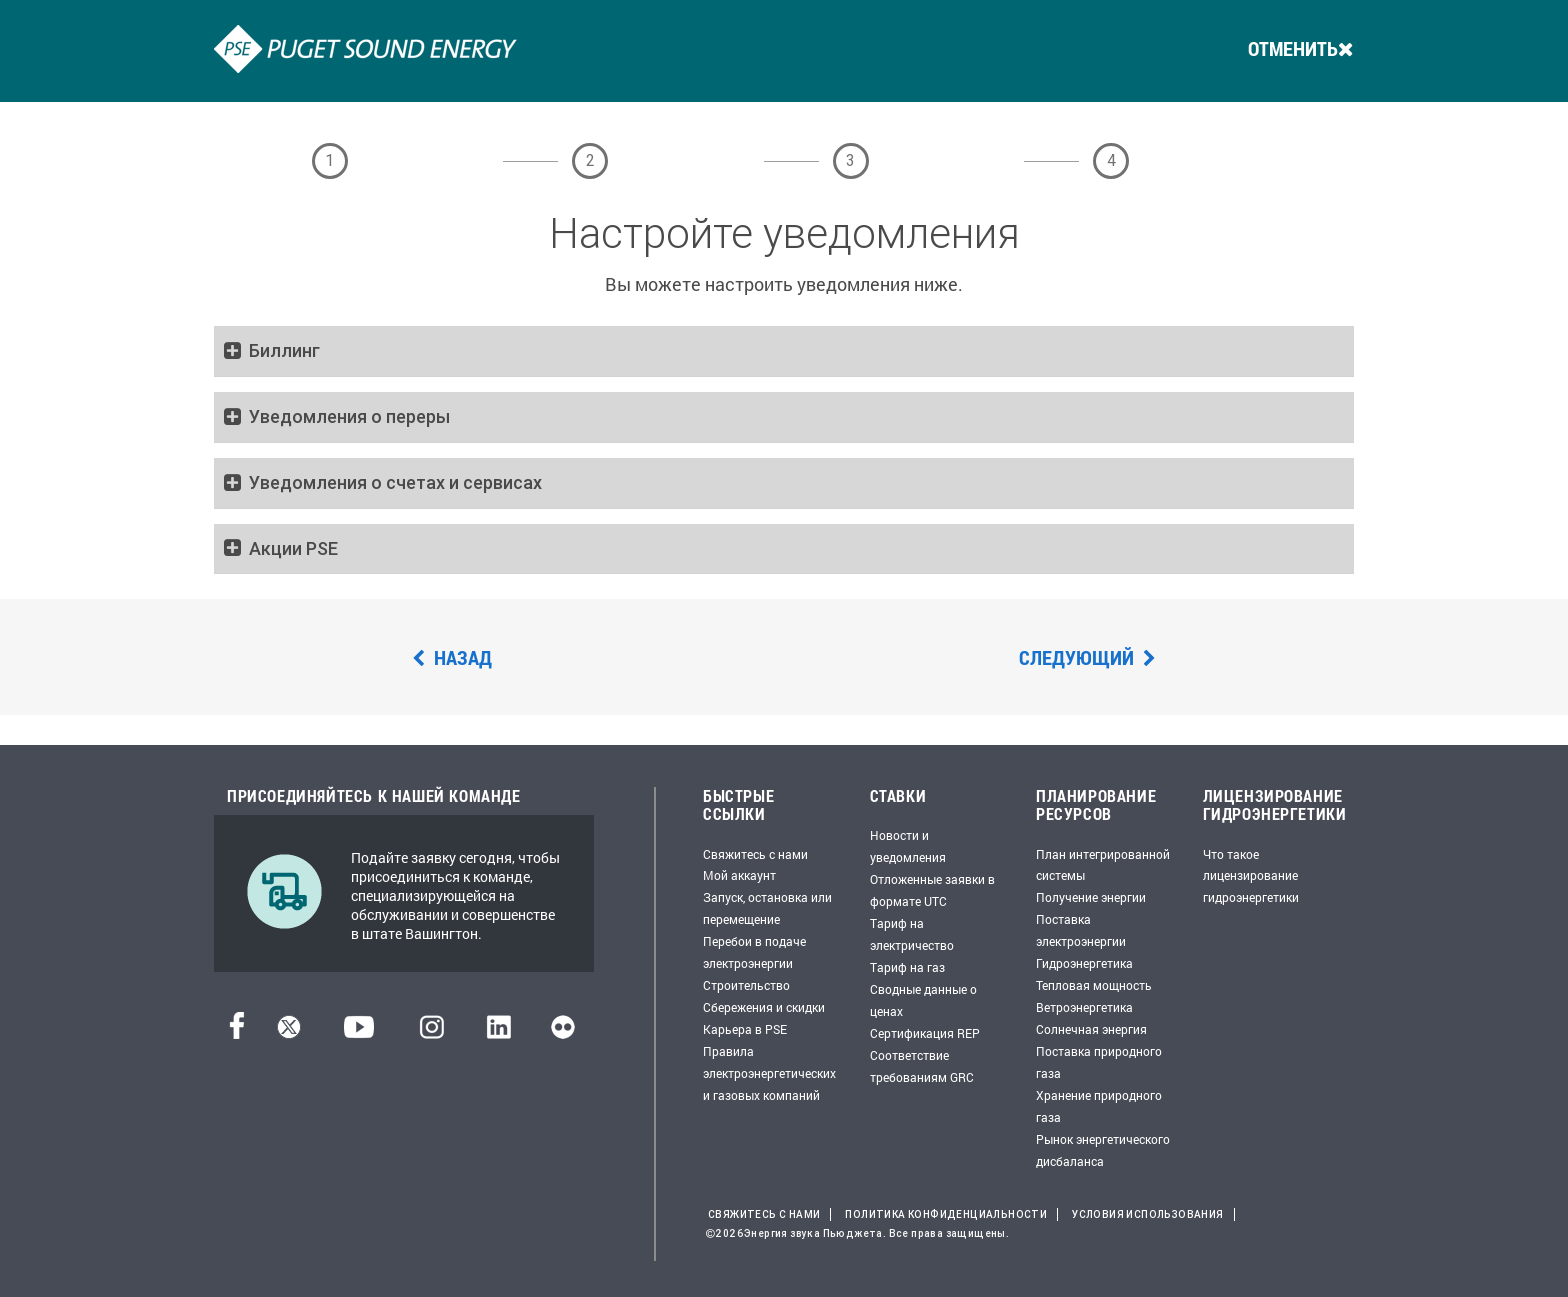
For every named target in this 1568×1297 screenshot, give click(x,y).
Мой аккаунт (739, 875)
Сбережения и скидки (764, 1007)
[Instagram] (432, 1033)
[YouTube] (359, 1033)
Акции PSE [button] (293, 549)
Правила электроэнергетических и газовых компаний (769, 1073)
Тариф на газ (907, 967)
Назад (452, 657)
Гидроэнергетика (1084, 963)
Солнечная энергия (1091, 1029)
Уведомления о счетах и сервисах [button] (395, 483)
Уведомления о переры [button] (349, 417)
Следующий (1087, 657)
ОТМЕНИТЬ (1301, 48)
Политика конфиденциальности (946, 1214)
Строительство (746, 985)
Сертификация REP (925, 1033)
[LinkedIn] (498, 1033)
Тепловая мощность (1094, 985)
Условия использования (1147, 1214)
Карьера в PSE (745, 1029)
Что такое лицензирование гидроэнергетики (1251, 876)
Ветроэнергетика (1084, 1007)
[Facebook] (237, 1033)
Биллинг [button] (284, 351)
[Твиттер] (289, 1033)
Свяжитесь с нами (755, 854)
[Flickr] (563, 1033)
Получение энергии (1091, 897)
